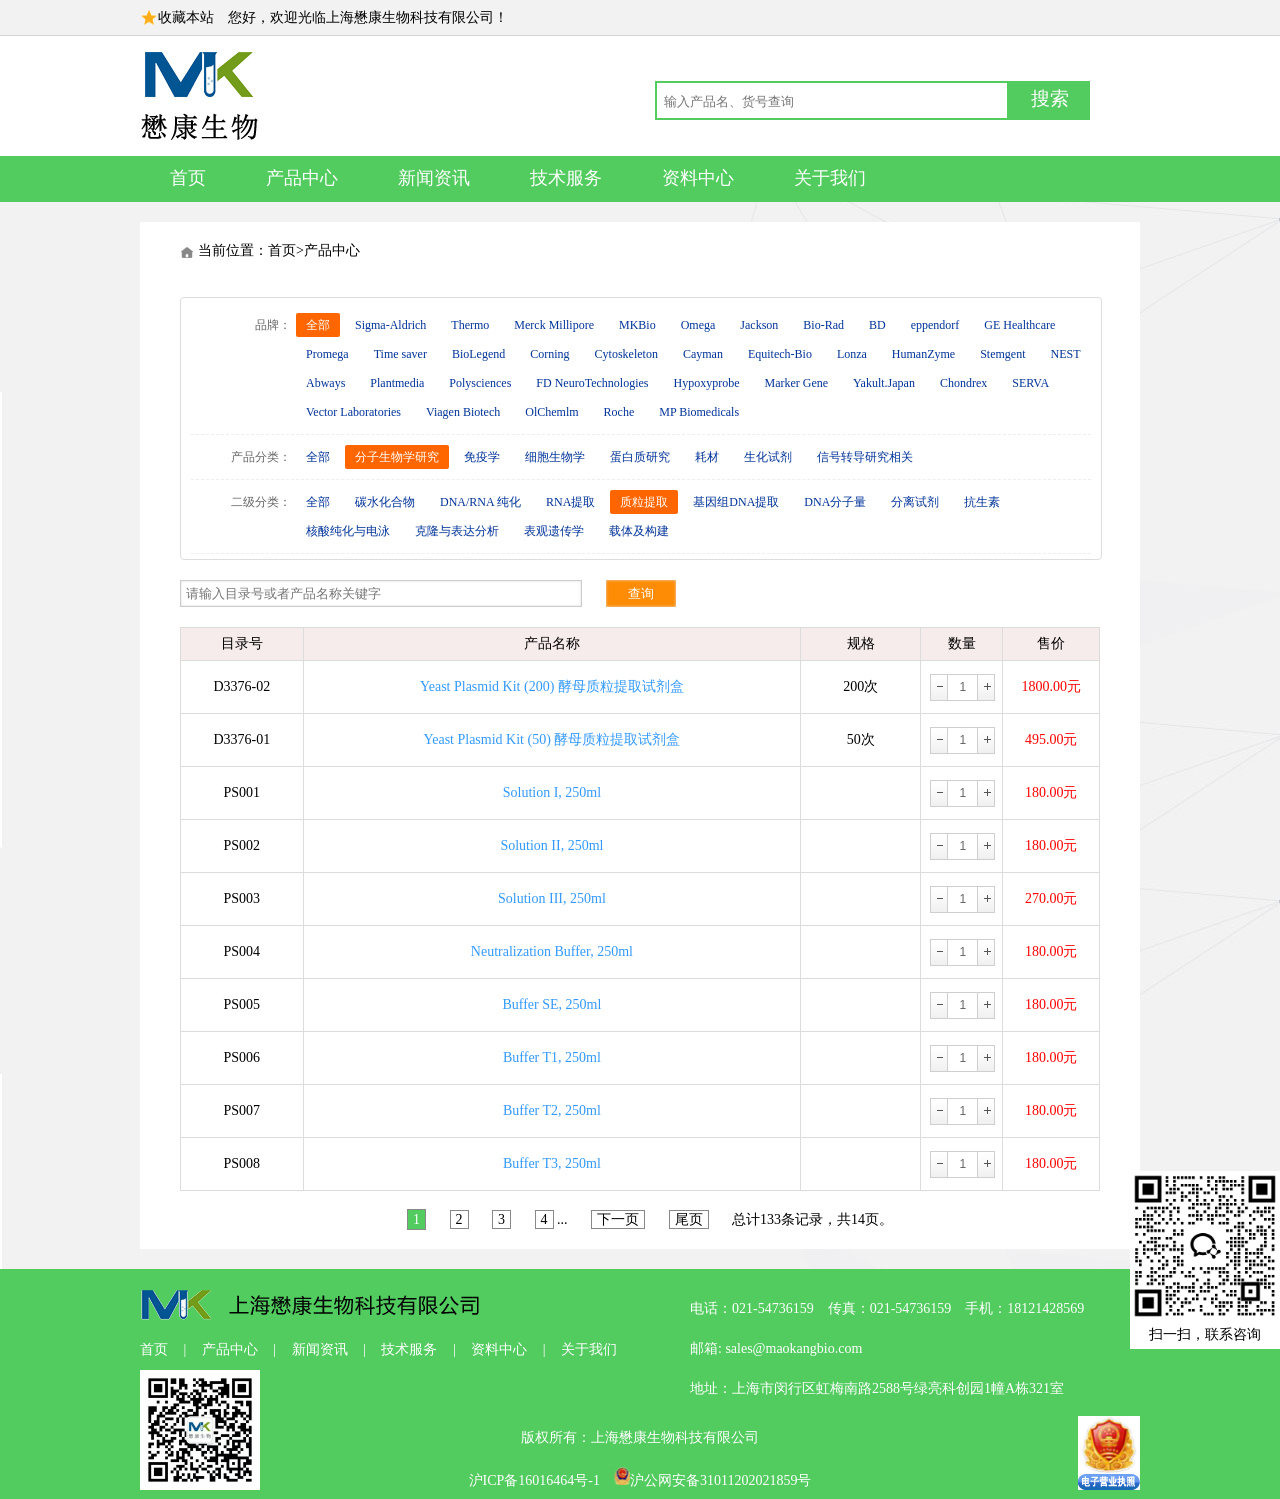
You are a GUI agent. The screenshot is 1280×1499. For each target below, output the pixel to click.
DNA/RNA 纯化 (480, 502)
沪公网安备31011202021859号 (712, 1480)
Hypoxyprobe (706, 383)
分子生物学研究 (397, 457)
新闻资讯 (434, 178)
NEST (1066, 354)
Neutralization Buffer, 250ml (552, 951)
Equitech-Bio (780, 354)
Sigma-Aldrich (390, 325)
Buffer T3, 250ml (552, 1163)
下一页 (618, 1219)
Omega (698, 325)
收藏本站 (186, 17)
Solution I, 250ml (552, 792)
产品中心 (302, 178)
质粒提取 (644, 502)
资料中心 (698, 178)
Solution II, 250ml (551, 845)
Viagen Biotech (463, 412)
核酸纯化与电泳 (348, 531)
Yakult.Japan (884, 383)
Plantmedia (397, 383)
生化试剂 (768, 457)
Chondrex (963, 383)
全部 (318, 325)
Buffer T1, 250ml (552, 1057)
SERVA (1030, 383)
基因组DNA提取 (736, 502)
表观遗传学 (554, 531)
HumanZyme (923, 354)
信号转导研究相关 (865, 457)
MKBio (637, 325)
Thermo (470, 325)
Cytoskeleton (626, 354)
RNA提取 (570, 502)
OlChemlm (551, 412)
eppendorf (935, 325)
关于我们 (830, 178)
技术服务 (566, 178)
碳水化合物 (385, 502)
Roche (619, 412)
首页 (188, 178)
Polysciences (480, 383)
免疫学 (482, 457)
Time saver (400, 354)
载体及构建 (639, 531)
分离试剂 (915, 502)
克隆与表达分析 (457, 531)
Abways (325, 383)
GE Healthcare (1019, 325)
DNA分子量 (835, 502)
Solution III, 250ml (552, 898)
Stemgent (1002, 354)
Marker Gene (796, 383)
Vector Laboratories (353, 412)
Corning (549, 354)
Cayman (703, 354)
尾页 (689, 1219)
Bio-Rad (823, 325)
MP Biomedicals (699, 412)
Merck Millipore (554, 325)
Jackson (759, 325)
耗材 (707, 457)
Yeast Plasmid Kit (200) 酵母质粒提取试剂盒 (552, 686)
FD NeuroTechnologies (592, 383)
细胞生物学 (555, 457)
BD (877, 325)
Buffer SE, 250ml (551, 1004)
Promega (327, 354)
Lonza (852, 354)
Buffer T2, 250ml (552, 1110)
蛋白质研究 (640, 457)
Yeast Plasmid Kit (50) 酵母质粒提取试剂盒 (552, 739)
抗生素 (982, 502)
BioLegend (478, 354)
